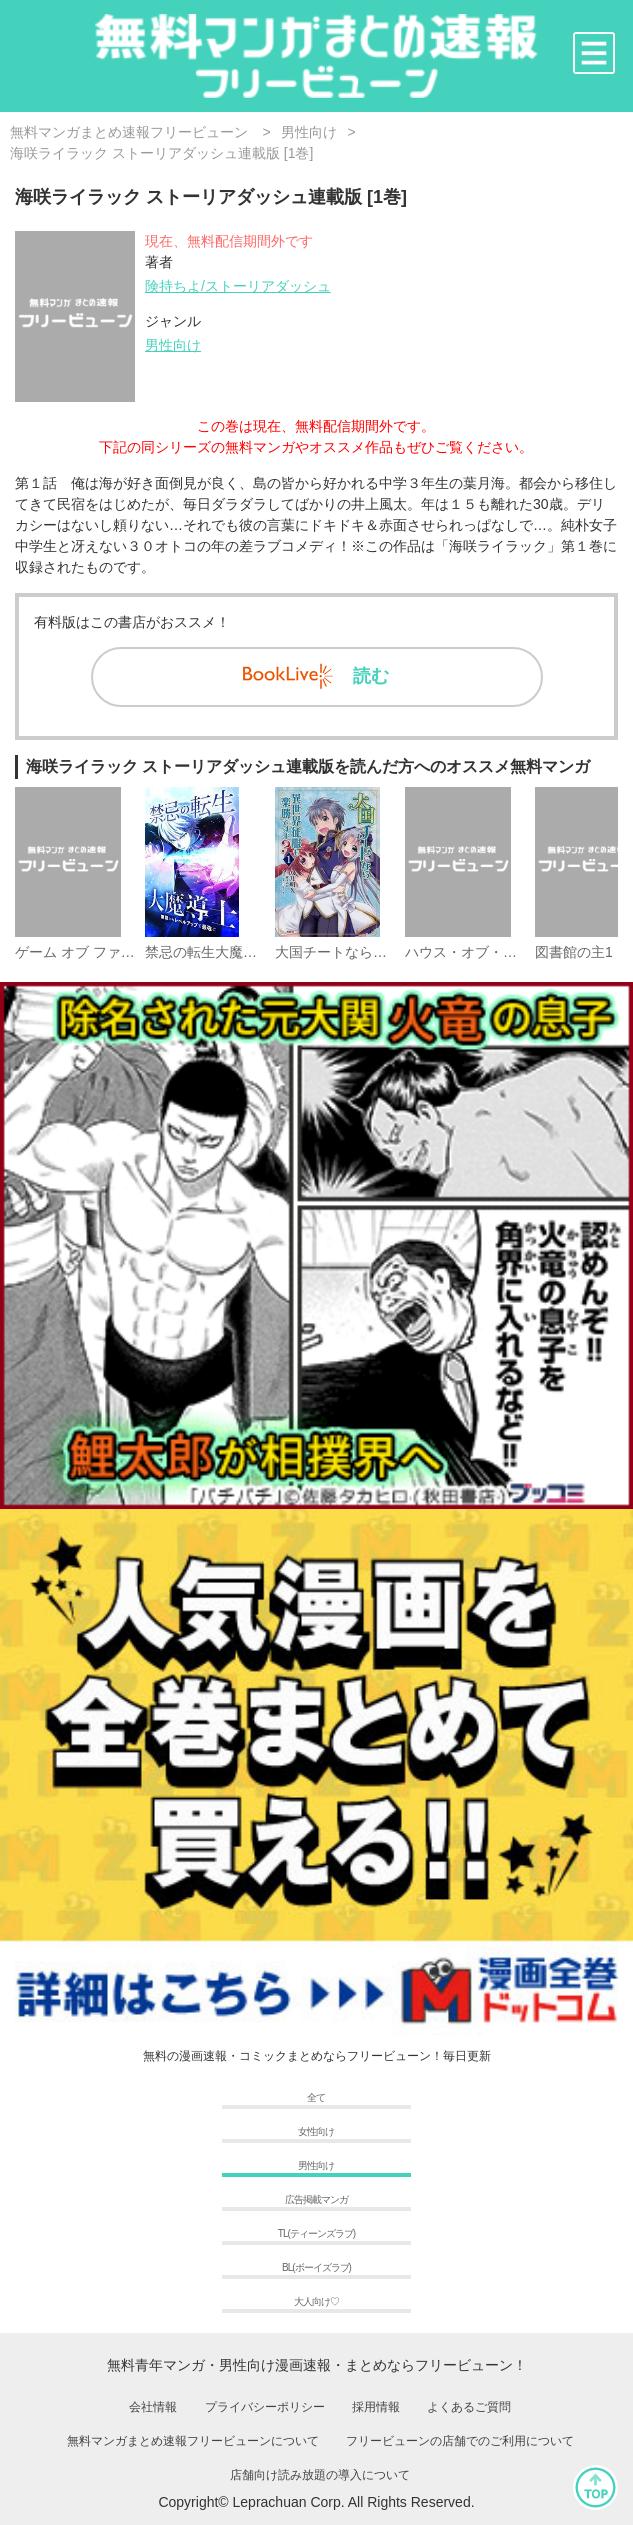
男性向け (173, 345)
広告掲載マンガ (316, 2199)
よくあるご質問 (469, 2407)
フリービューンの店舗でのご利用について (460, 2441)
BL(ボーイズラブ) (316, 2267)
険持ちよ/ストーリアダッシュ (238, 286)
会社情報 (153, 2407)
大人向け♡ (316, 2301)
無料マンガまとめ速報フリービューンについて (193, 2441)
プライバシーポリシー (265, 2407)
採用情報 (376, 2407)
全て (316, 2097)
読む (316, 676)
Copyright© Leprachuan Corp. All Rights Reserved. (316, 2502)
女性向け (316, 2131)
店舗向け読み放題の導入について (320, 2475)
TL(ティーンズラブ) (316, 2233)
